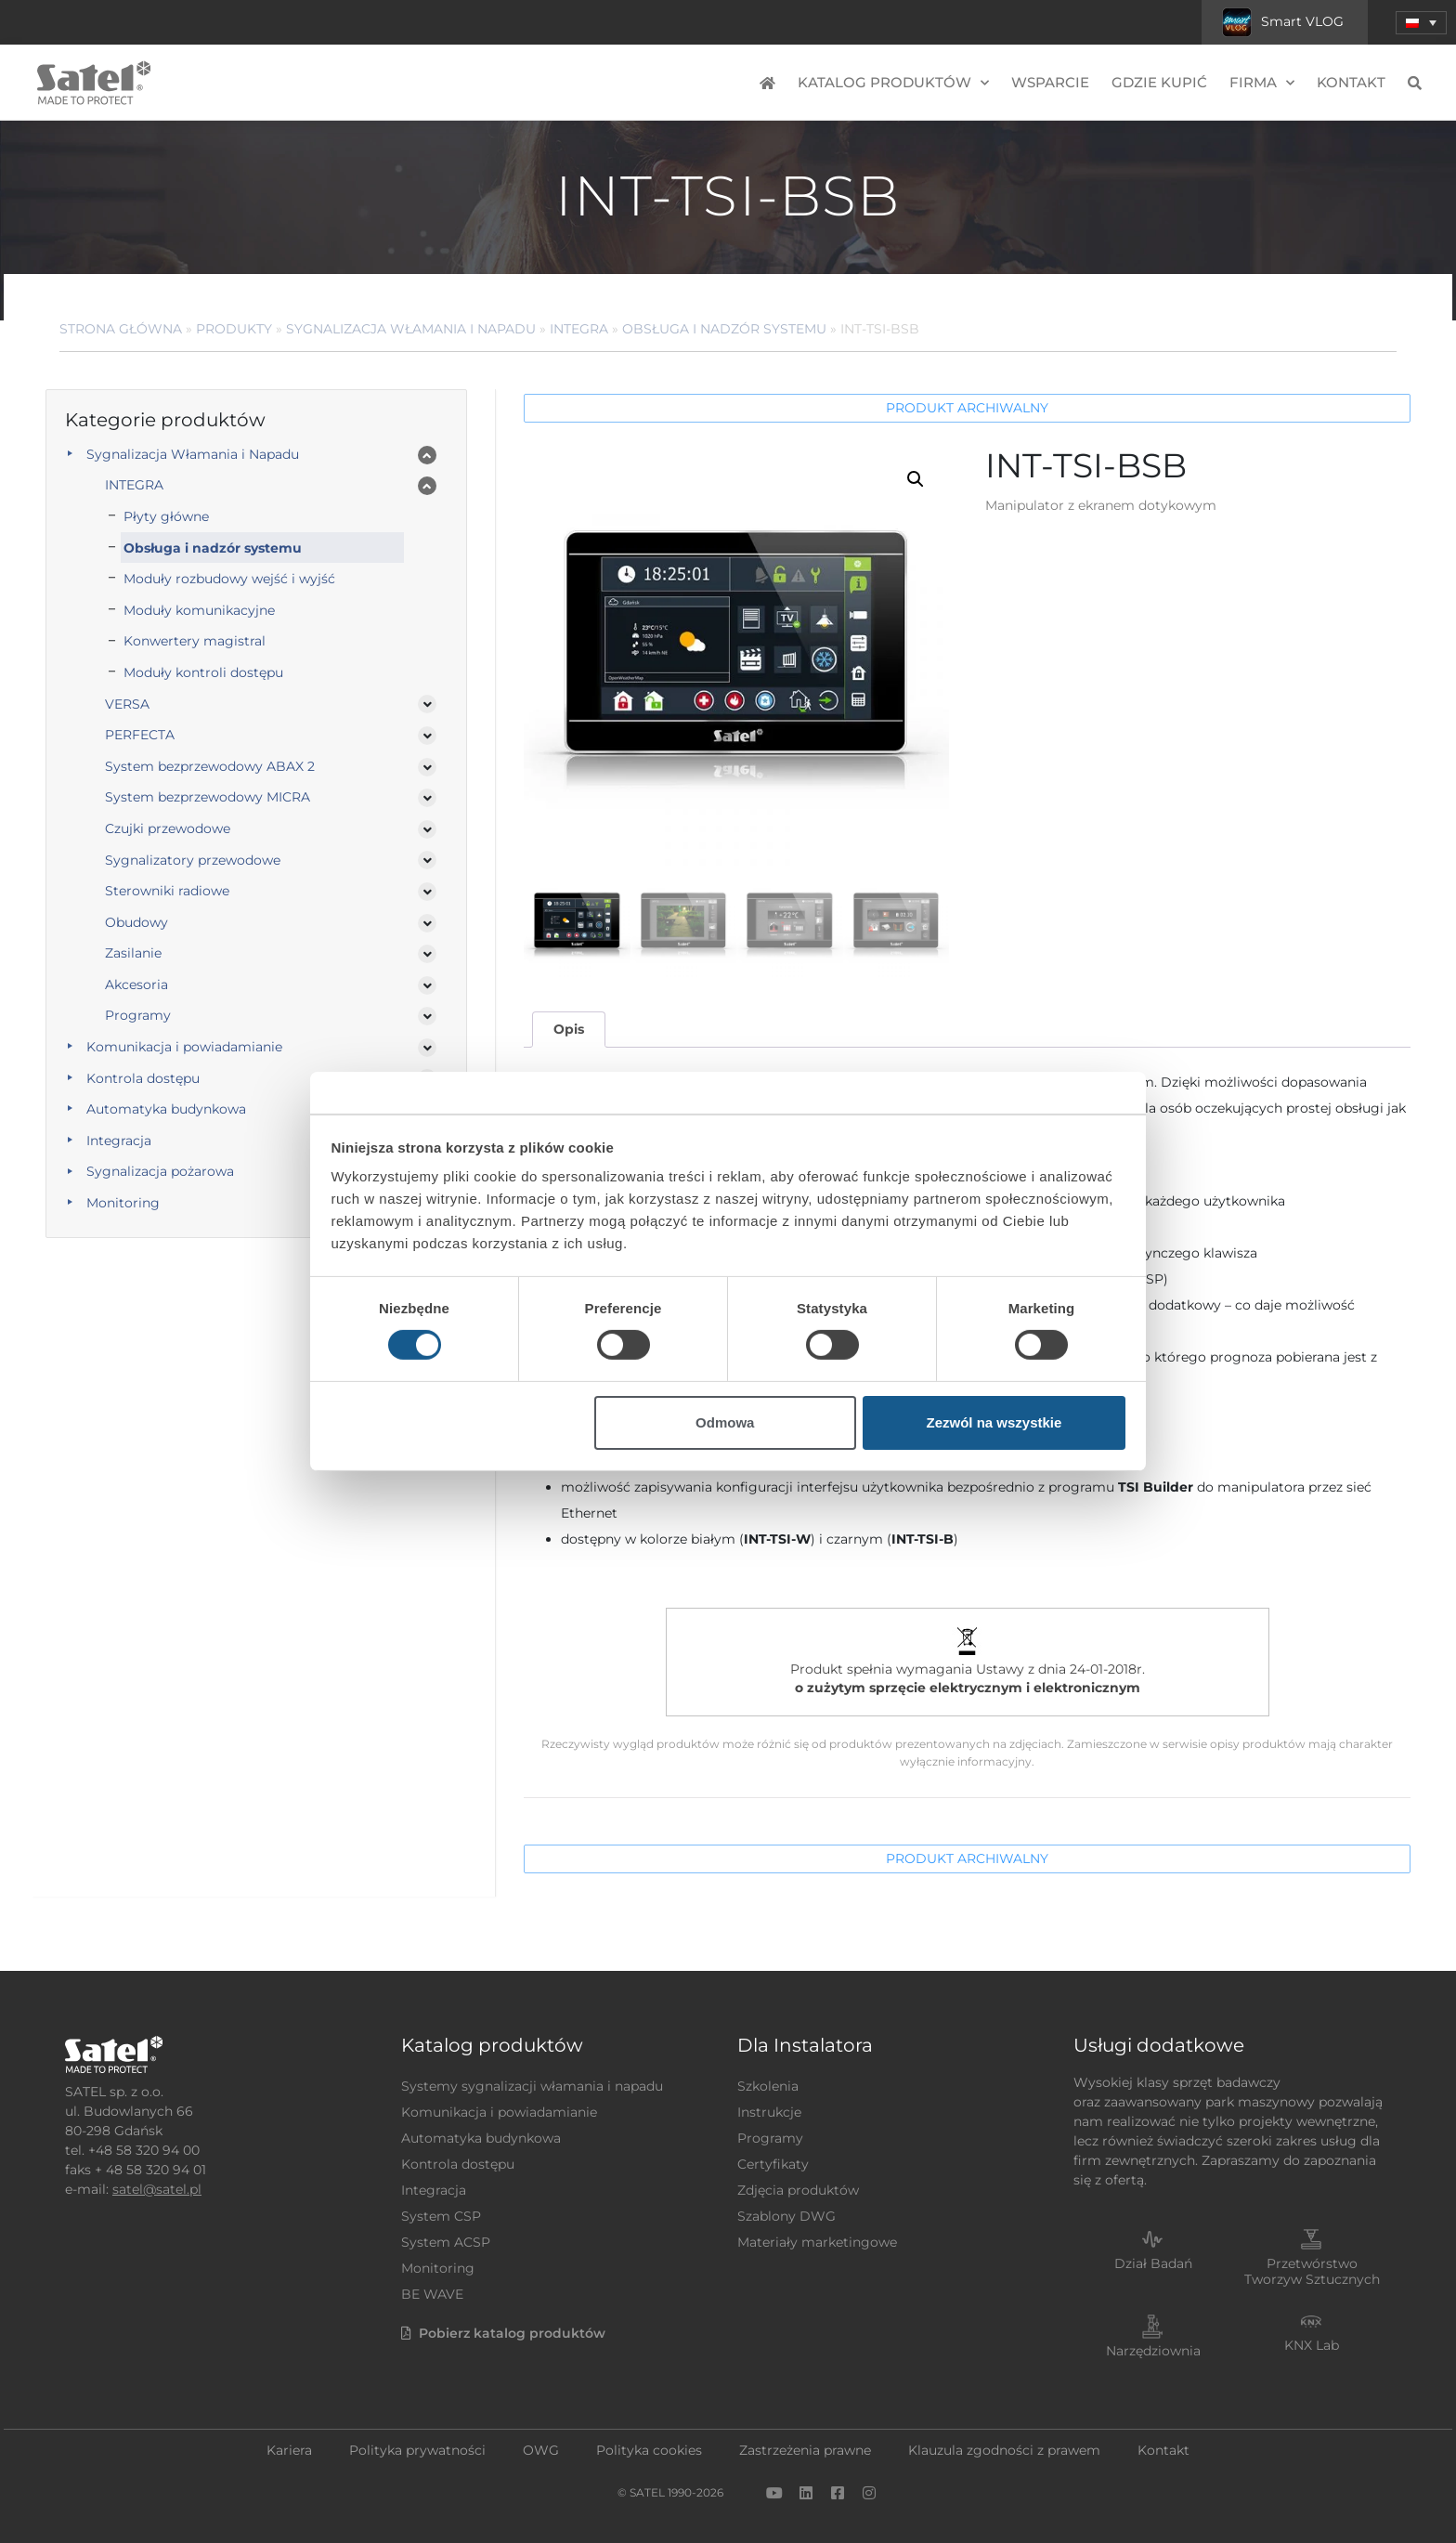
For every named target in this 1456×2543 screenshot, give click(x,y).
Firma (1261, 83)
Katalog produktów (893, 83)
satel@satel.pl (157, 2189)
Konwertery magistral (195, 640)
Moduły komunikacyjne (199, 610)
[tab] (568, 1029)
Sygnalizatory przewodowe (192, 860)
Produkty (234, 328)
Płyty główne (166, 516)
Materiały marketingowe (817, 2242)
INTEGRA (579, 328)
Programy (138, 1015)
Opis (568, 1029)
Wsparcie (1050, 82)
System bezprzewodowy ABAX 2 (210, 766)
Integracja (118, 1140)
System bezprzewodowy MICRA (207, 797)
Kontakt (1351, 82)
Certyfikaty (773, 2164)
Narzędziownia (1153, 2350)
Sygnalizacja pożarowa (160, 1171)
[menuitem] (1421, 22)
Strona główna (120, 328)
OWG (541, 2450)
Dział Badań (1153, 2263)
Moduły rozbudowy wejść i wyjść (229, 578)
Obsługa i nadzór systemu (724, 328)
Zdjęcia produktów (798, 2190)
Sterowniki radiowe (167, 890)
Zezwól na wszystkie (993, 1422)
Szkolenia (768, 2086)
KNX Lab (1311, 2345)
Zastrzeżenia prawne (805, 2450)
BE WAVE (432, 2294)
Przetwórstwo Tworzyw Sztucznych (1312, 2271)
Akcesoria (136, 984)
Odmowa (725, 1422)
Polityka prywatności (417, 2450)
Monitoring (123, 1202)
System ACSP (445, 2242)
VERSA (127, 704)
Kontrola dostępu (143, 1078)
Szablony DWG (786, 2216)
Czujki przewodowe (167, 828)
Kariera (289, 2450)
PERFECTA (140, 734)
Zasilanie (133, 953)
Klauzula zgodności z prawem (1004, 2450)
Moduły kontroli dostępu (203, 672)
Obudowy (136, 922)
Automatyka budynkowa (166, 1109)
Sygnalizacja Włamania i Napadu (411, 328)
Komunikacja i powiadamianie (184, 1046)
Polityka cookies (649, 2450)
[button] (915, 479)
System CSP (441, 2216)
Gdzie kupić (1159, 82)
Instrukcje (769, 2112)
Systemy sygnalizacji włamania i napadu (532, 2086)
